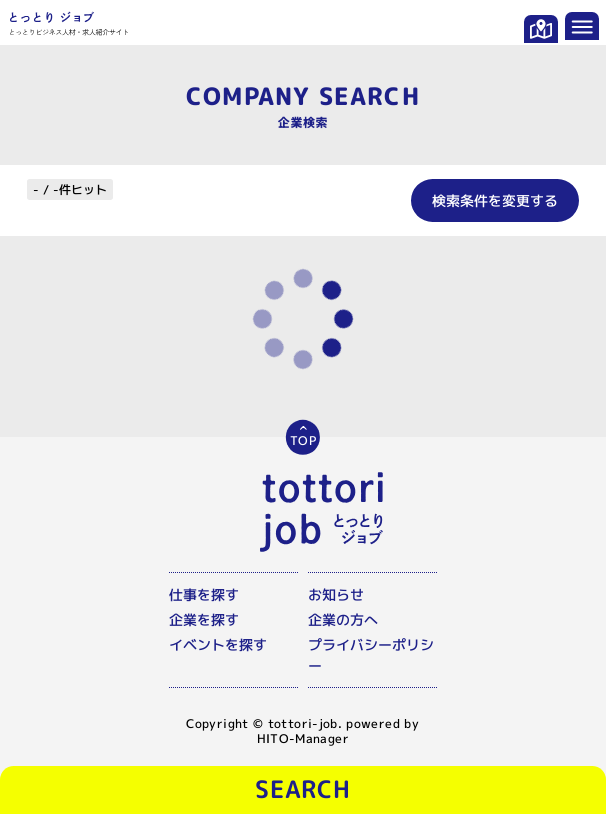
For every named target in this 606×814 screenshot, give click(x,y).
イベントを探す (218, 644)
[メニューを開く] (582, 25)
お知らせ (336, 594)
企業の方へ (343, 619)
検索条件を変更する (495, 200)
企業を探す (204, 619)
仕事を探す (204, 594)
